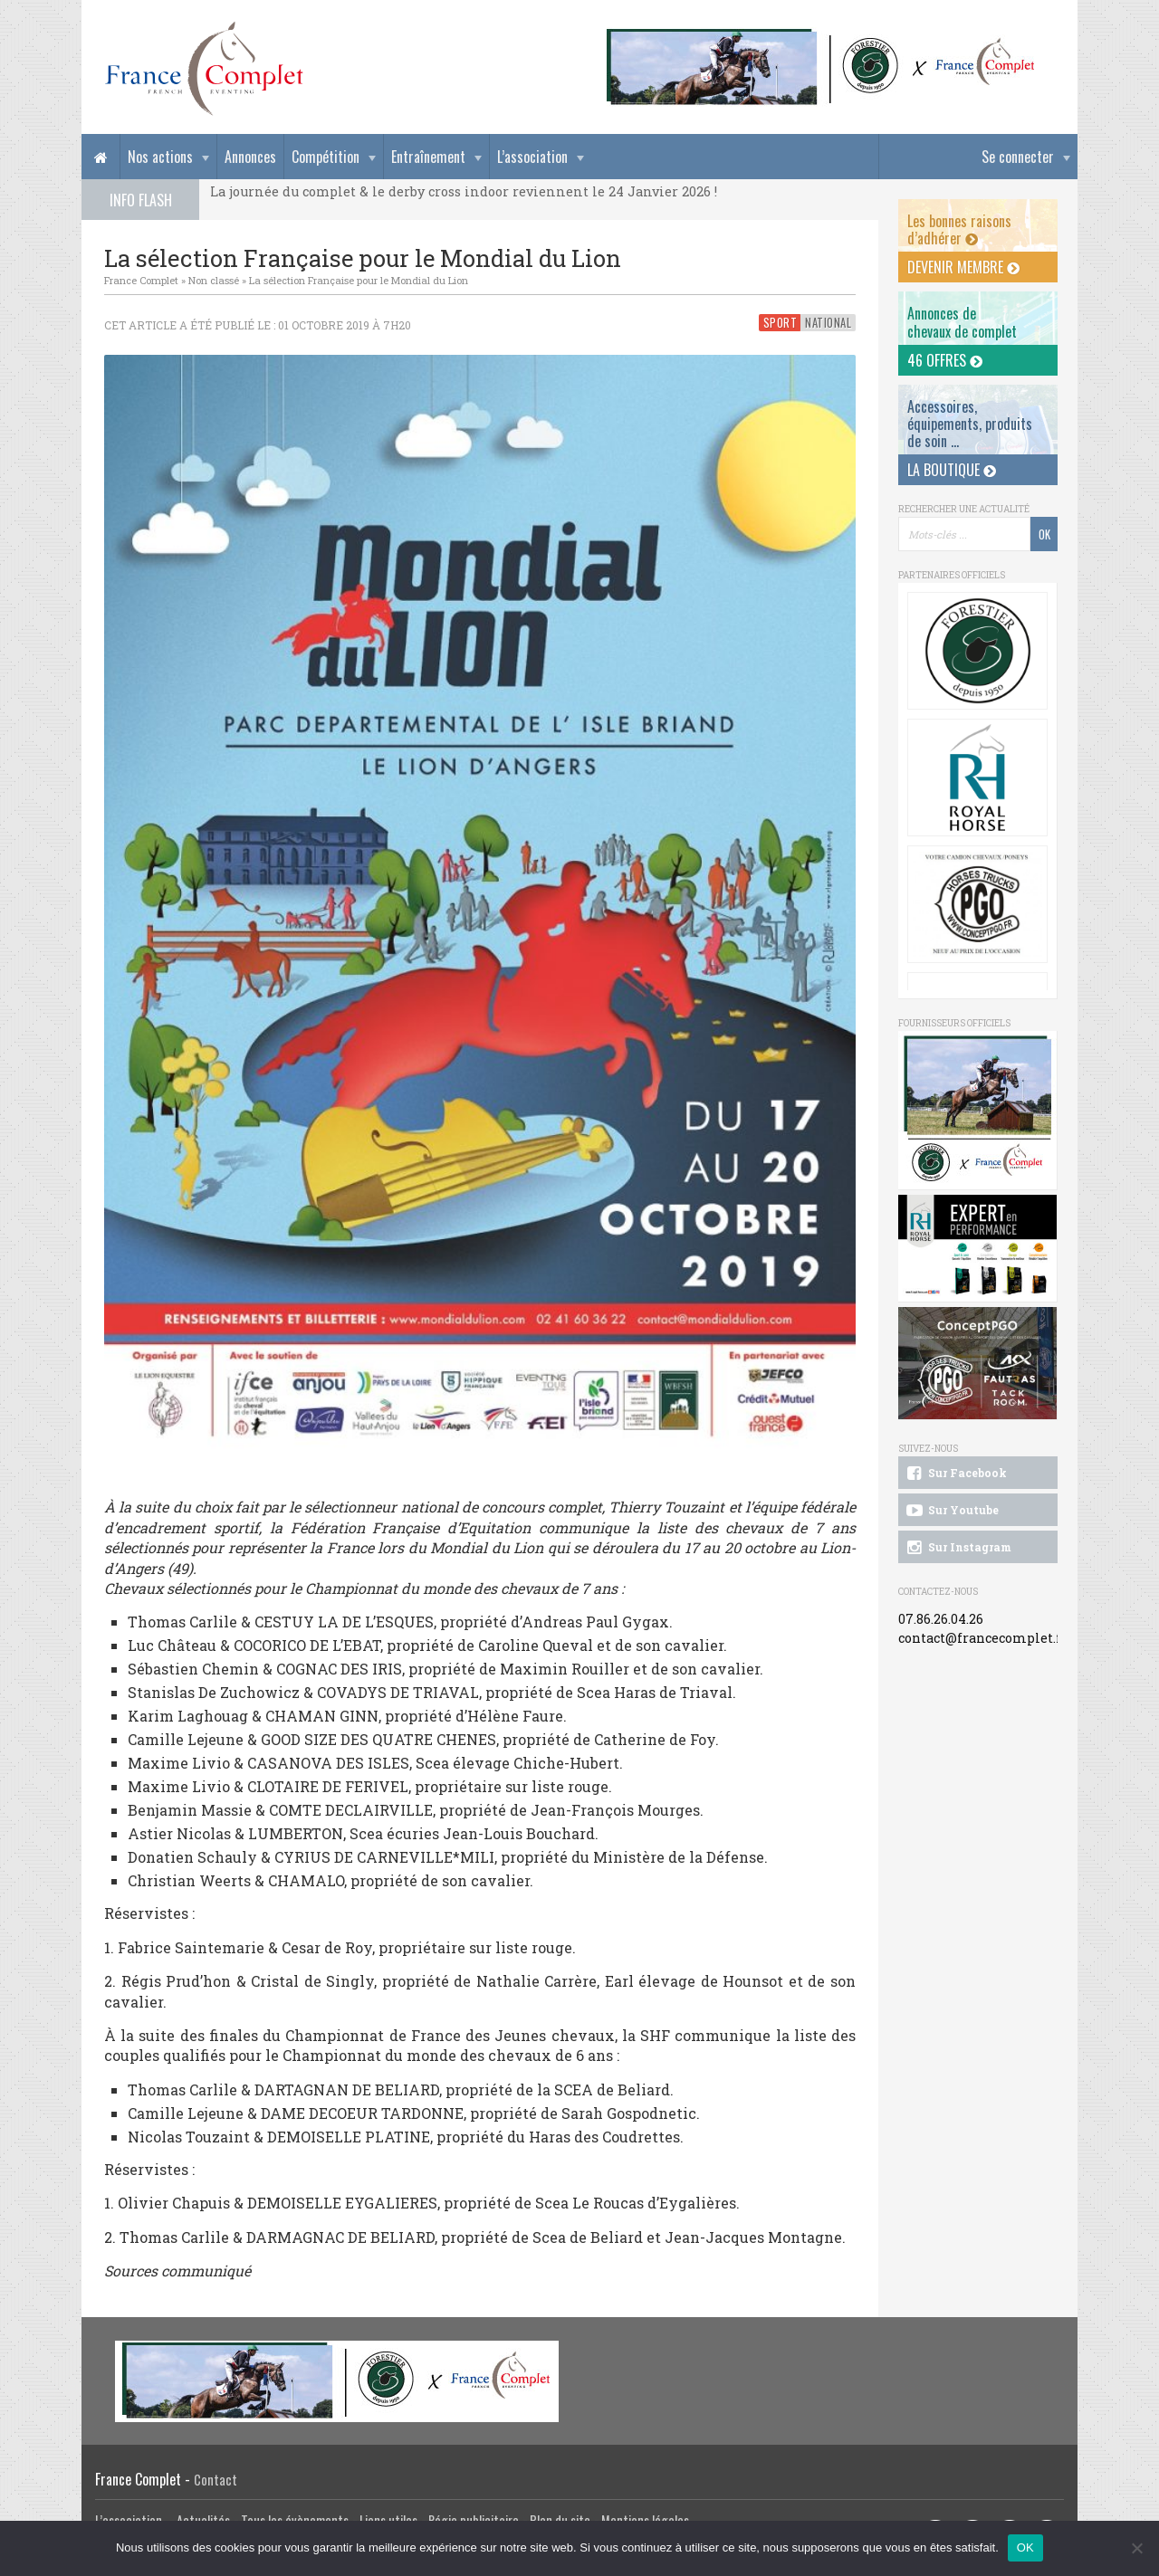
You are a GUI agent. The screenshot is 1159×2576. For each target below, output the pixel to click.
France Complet (141, 280)
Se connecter (1018, 156)
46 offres (944, 360)
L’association (532, 156)
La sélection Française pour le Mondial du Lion (358, 280)
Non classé (213, 280)
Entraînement (428, 156)
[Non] (1136, 2548)
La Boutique (951, 470)
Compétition (325, 156)
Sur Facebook (955, 1473)
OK (1025, 2547)
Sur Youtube (951, 1511)
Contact (215, 2479)
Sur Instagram (957, 1548)
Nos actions (160, 156)
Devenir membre (963, 267)
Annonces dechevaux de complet (962, 321)
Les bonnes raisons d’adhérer (959, 229)
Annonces (250, 156)
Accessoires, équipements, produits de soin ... (969, 424)
